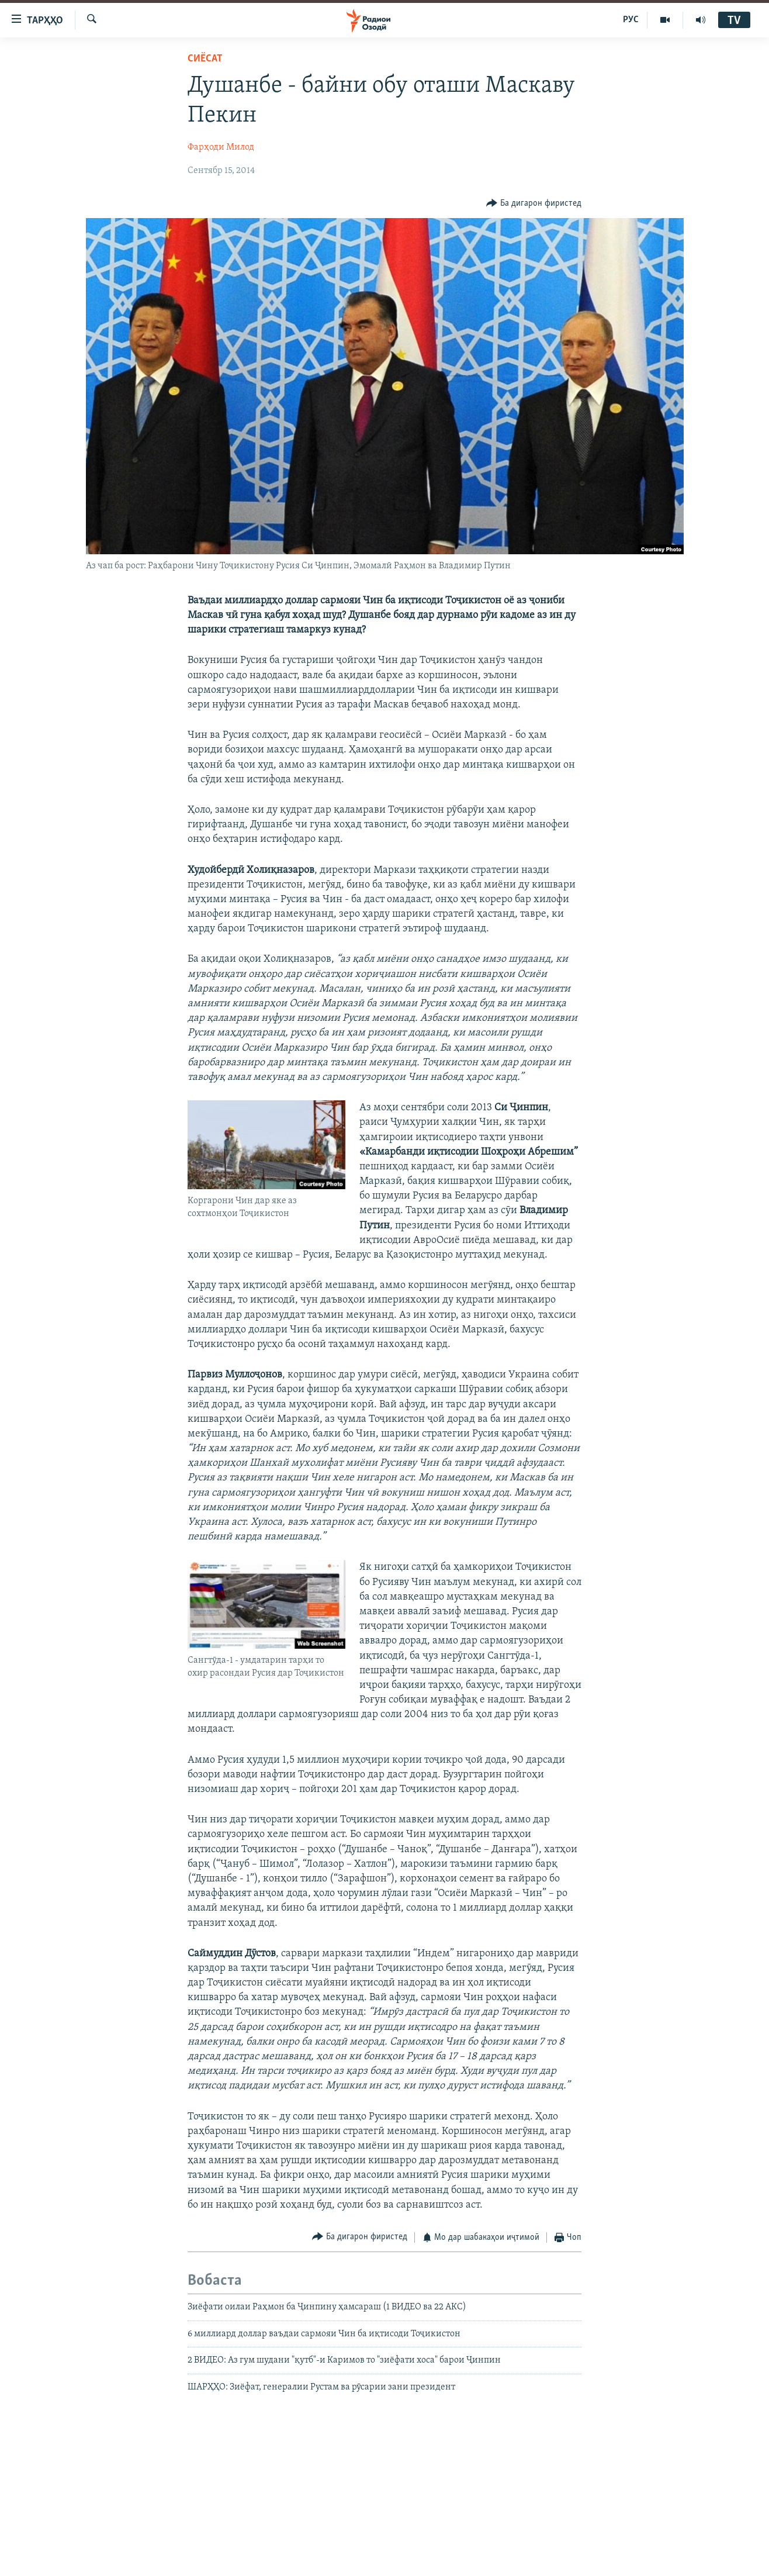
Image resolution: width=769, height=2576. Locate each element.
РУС (631, 20)
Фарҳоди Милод (221, 147)
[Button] (533, 203)
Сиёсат (205, 58)
